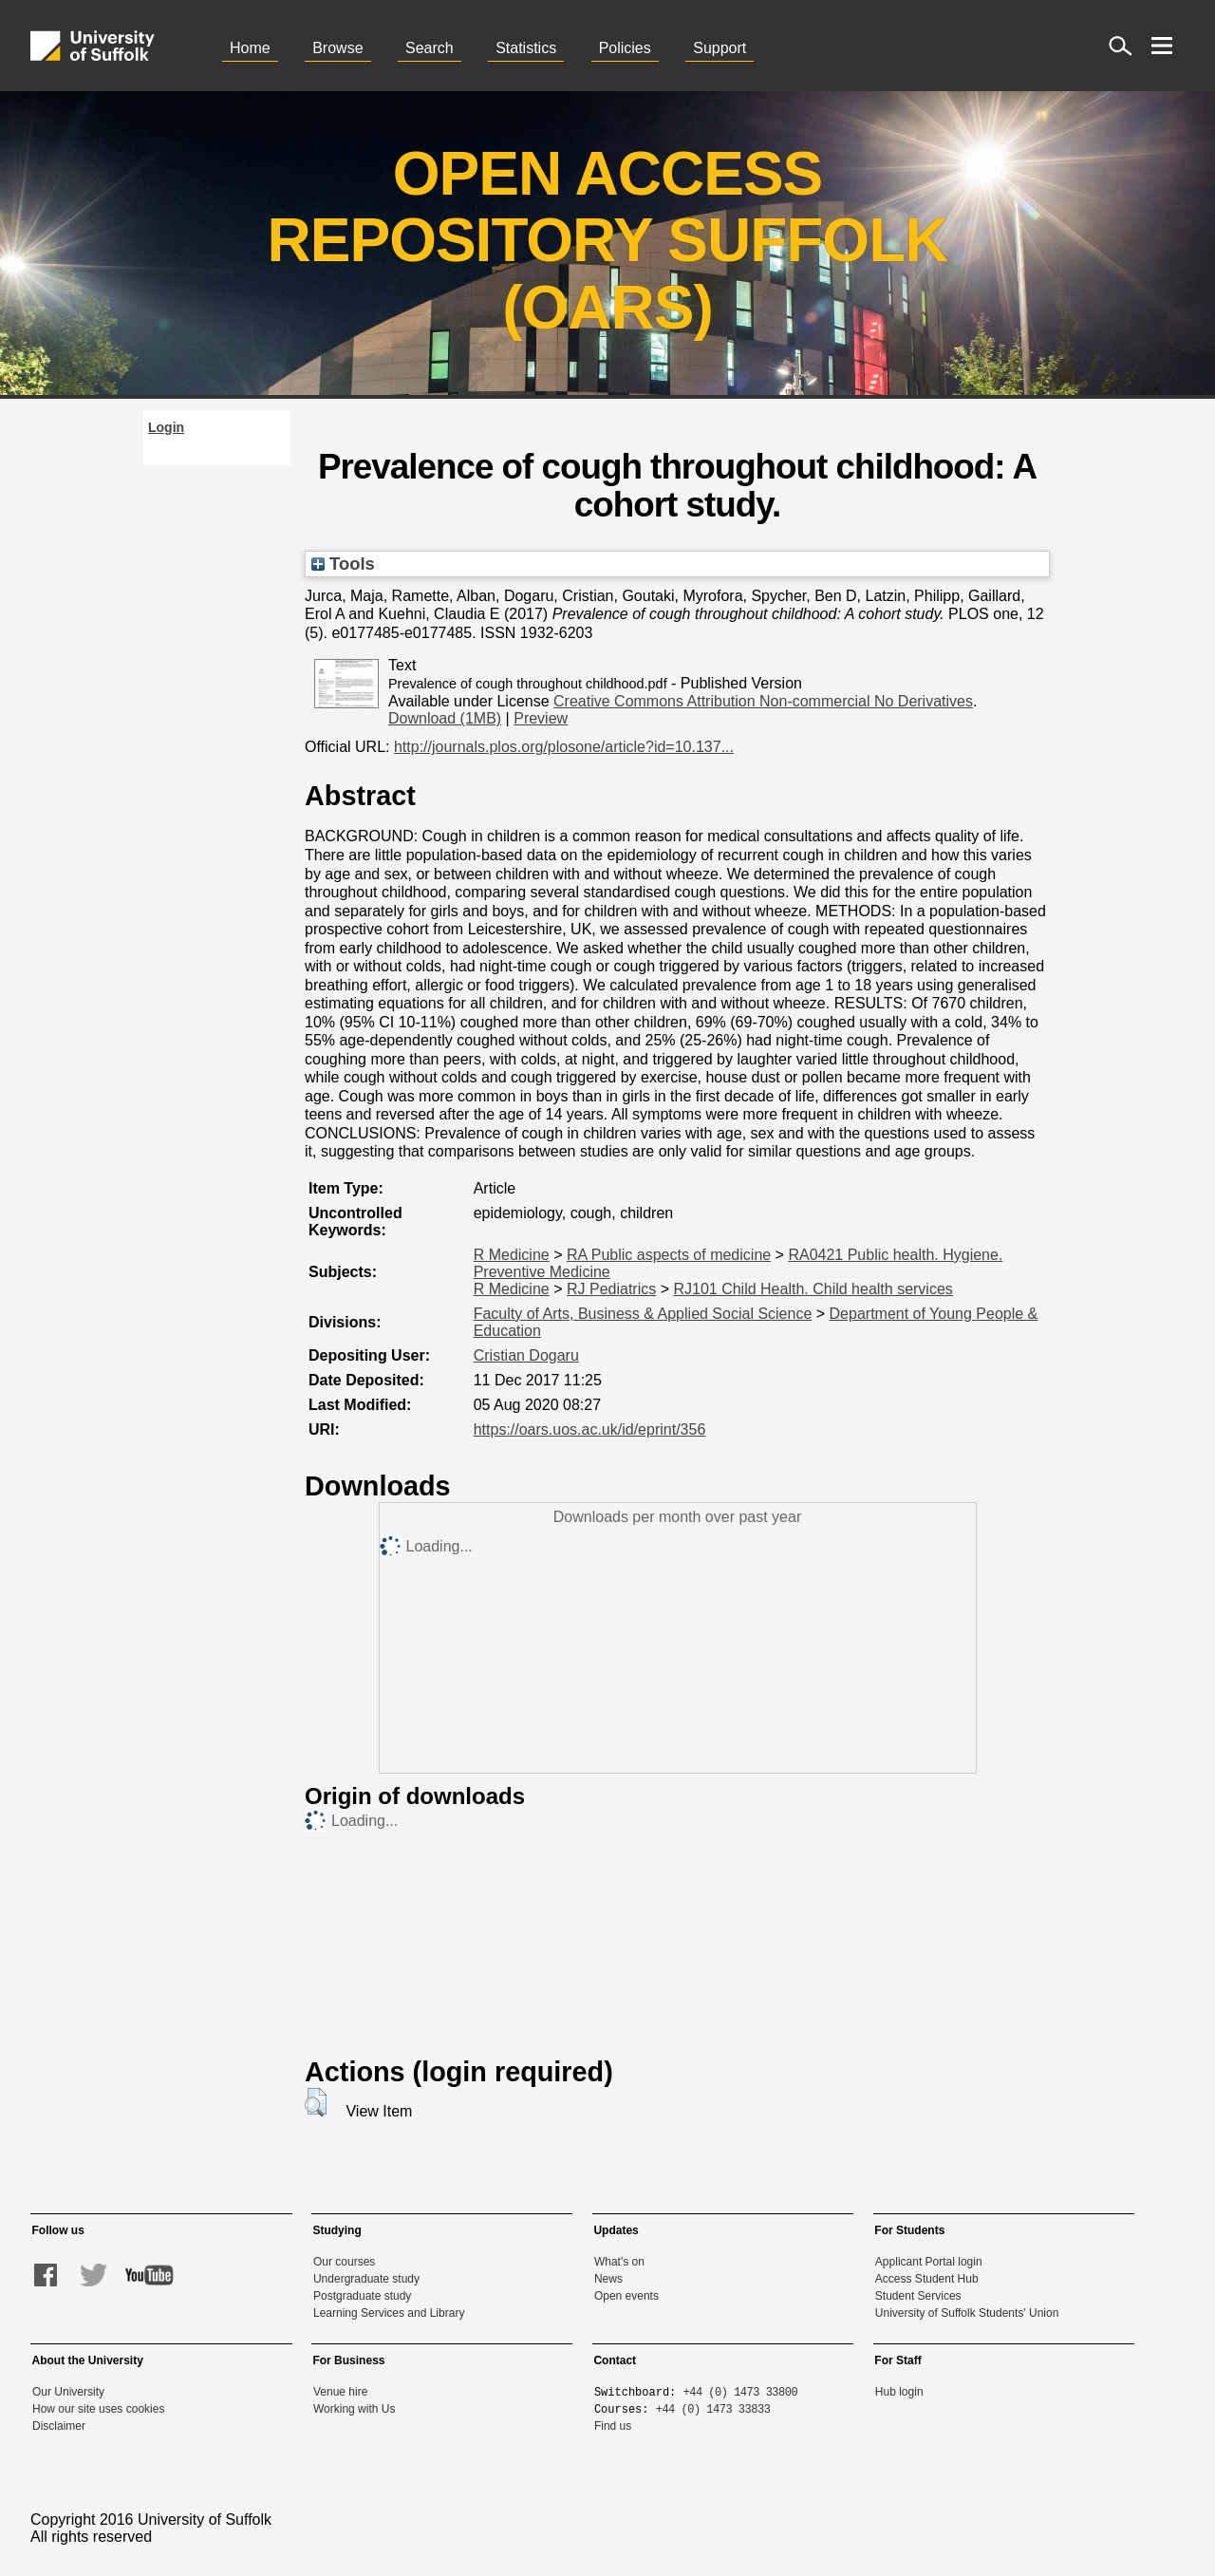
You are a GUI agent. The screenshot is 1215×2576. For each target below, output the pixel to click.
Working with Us (354, 2409)
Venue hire (340, 2391)
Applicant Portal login (928, 2261)
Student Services (918, 2296)
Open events (626, 2296)
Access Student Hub (927, 2278)
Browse (337, 48)
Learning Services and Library (388, 2313)
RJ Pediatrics (611, 1289)
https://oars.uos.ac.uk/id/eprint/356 (590, 1429)
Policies (625, 48)
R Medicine (512, 1255)
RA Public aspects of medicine (669, 1255)
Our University (68, 2391)
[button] (316, 2102)
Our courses (344, 2261)
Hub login (899, 2391)
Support (719, 48)
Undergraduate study (366, 2278)
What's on (619, 2261)
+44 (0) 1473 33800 (740, 2391)
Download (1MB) (444, 718)
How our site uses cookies (98, 2409)
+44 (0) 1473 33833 (713, 2408)
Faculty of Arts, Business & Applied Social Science (643, 1314)
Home (250, 48)
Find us (612, 2426)
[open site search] (1120, 45)
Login (166, 427)
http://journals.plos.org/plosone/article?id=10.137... (564, 747)
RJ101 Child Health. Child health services (812, 1289)
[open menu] (1162, 45)
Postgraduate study (362, 2296)
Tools (343, 563)
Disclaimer (58, 2426)
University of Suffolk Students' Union (967, 2313)
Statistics (525, 48)
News (608, 2278)
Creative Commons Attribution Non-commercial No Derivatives (763, 701)
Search (429, 48)
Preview (541, 718)
